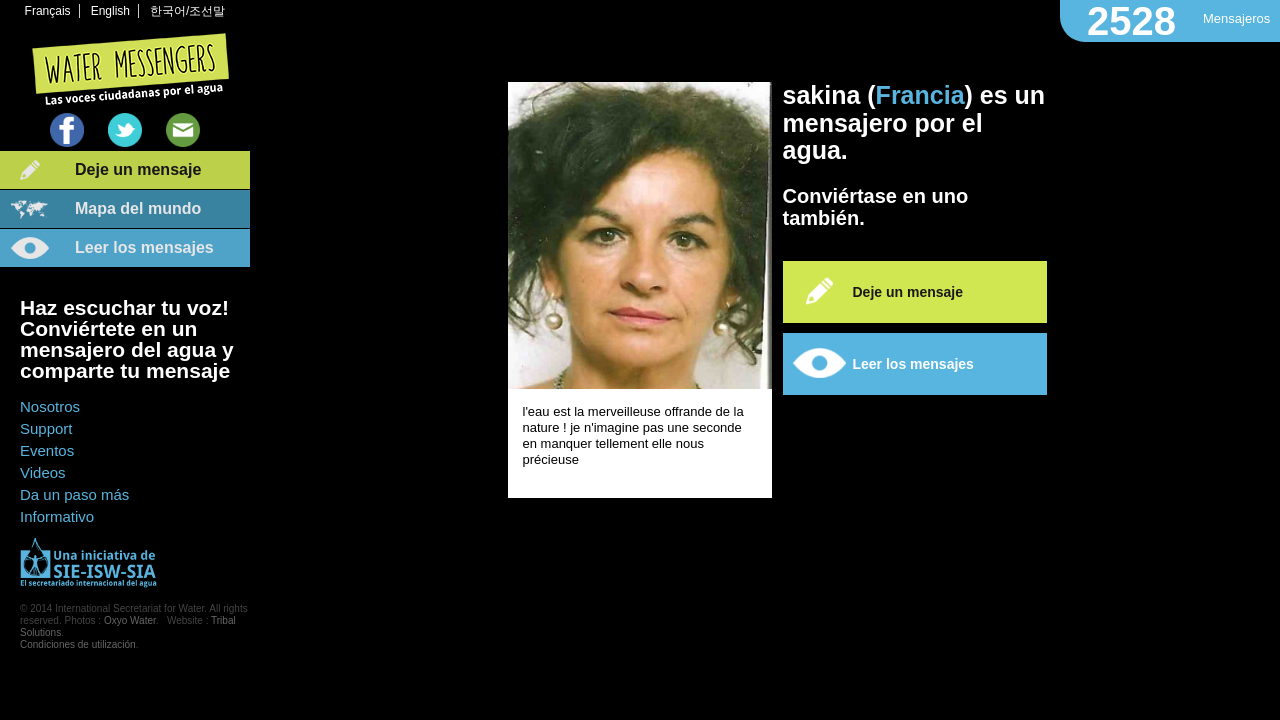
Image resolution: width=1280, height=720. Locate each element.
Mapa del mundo (138, 208)
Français (48, 11)
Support (46, 428)
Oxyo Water (130, 620)
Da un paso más (74, 494)
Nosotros (50, 406)
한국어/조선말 (187, 11)
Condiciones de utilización (78, 644)
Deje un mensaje (138, 169)
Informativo (57, 516)
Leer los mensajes (144, 247)
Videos (43, 472)
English (110, 11)
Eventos (47, 450)
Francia (920, 95)
